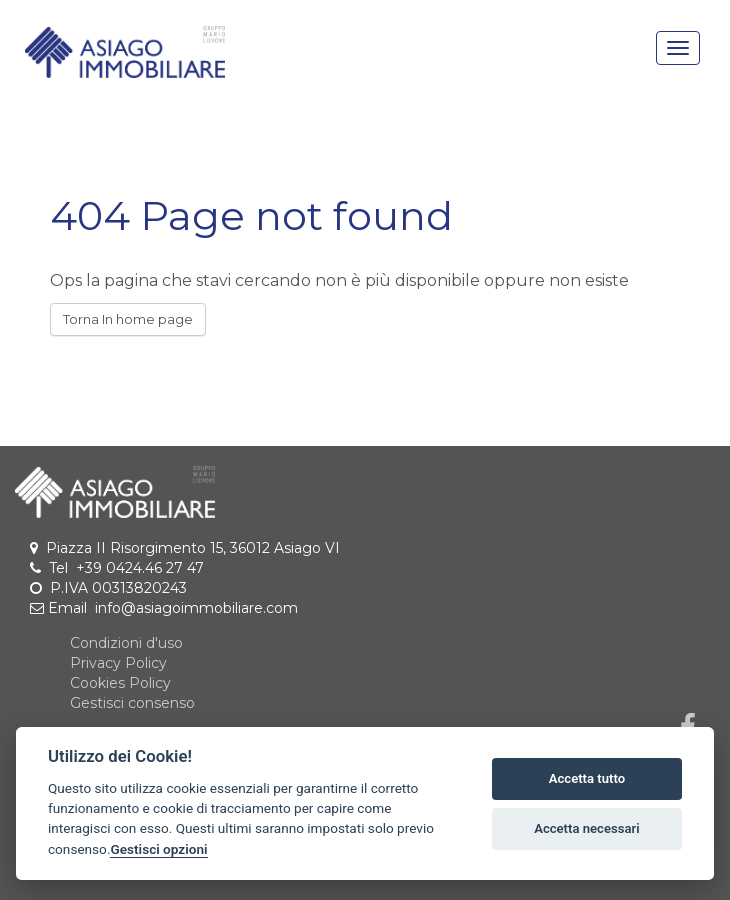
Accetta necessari (587, 828)
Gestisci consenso (132, 703)
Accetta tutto (587, 778)
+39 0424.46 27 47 (140, 568)
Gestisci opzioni (158, 849)
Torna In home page (128, 319)
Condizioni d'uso (126, 643)
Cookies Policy (120, 683)
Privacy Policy (118, 663)
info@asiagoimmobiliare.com (196, 608)
